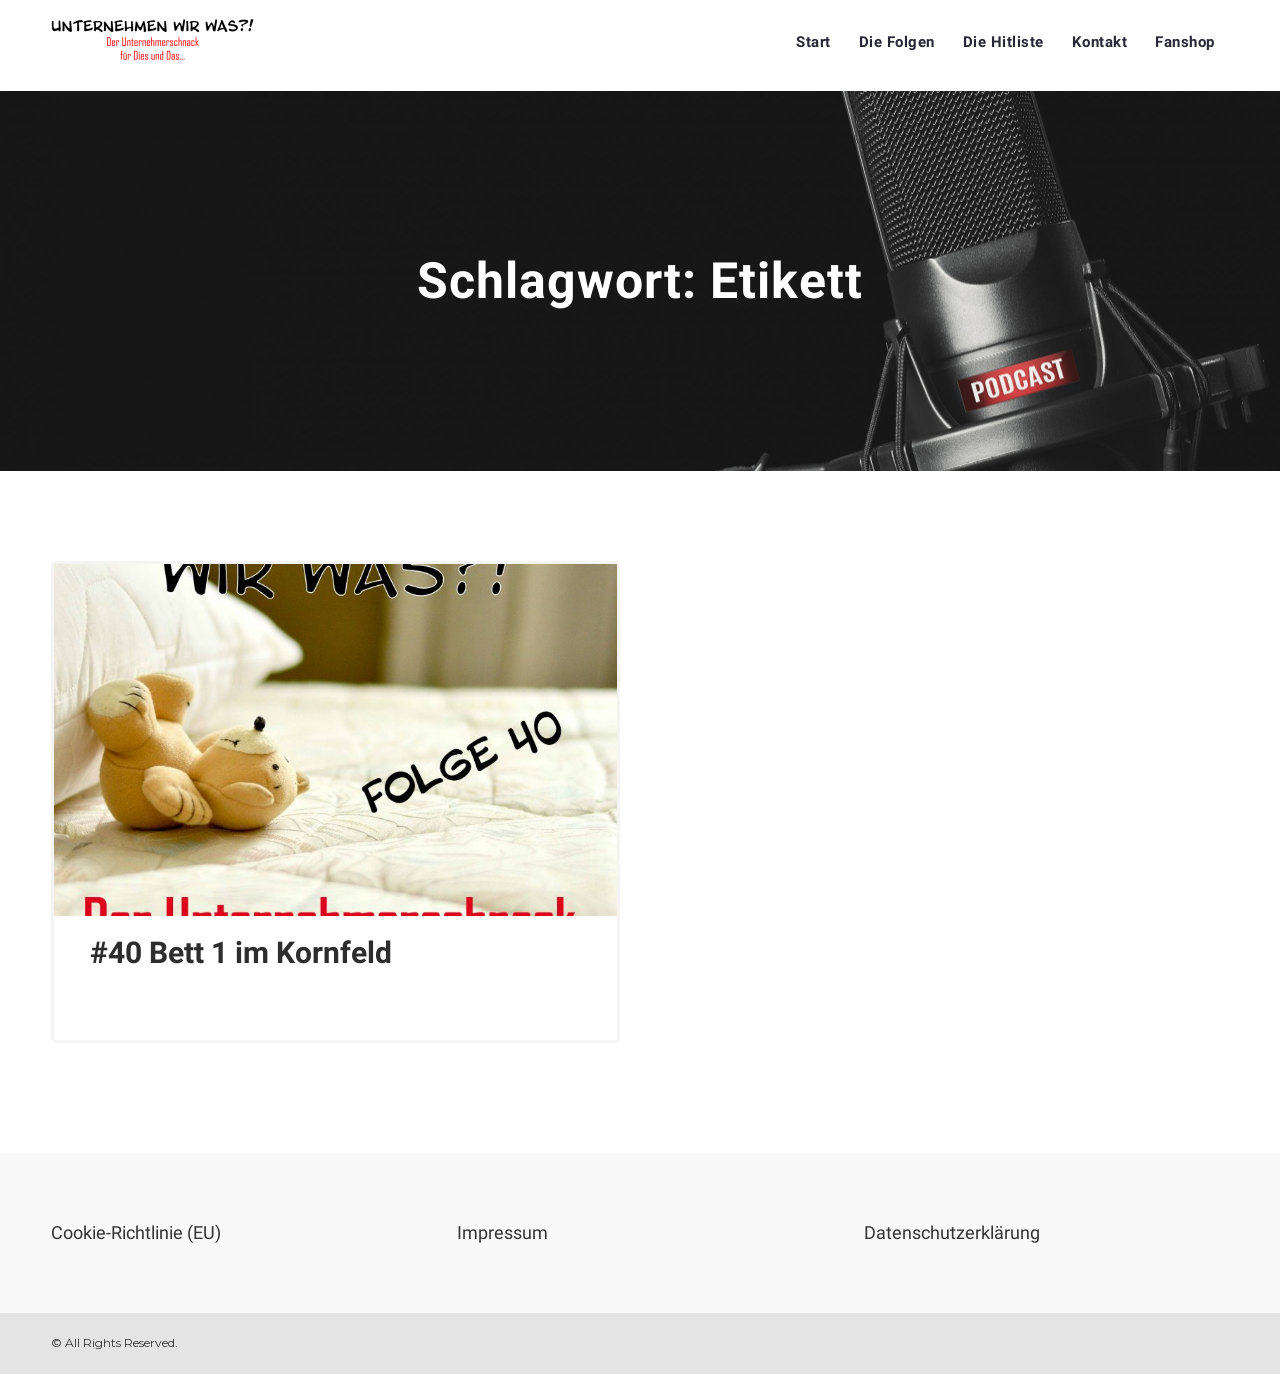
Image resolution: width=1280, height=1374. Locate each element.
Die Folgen (897, 42)
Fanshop (1185, 42)
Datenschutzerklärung (952, 1232)
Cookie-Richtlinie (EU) (136, 1232)
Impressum (502, 1232)
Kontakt (1100, 42)
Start (813, 42)
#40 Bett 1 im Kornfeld (241, 952)
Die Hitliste (1003, 42)
